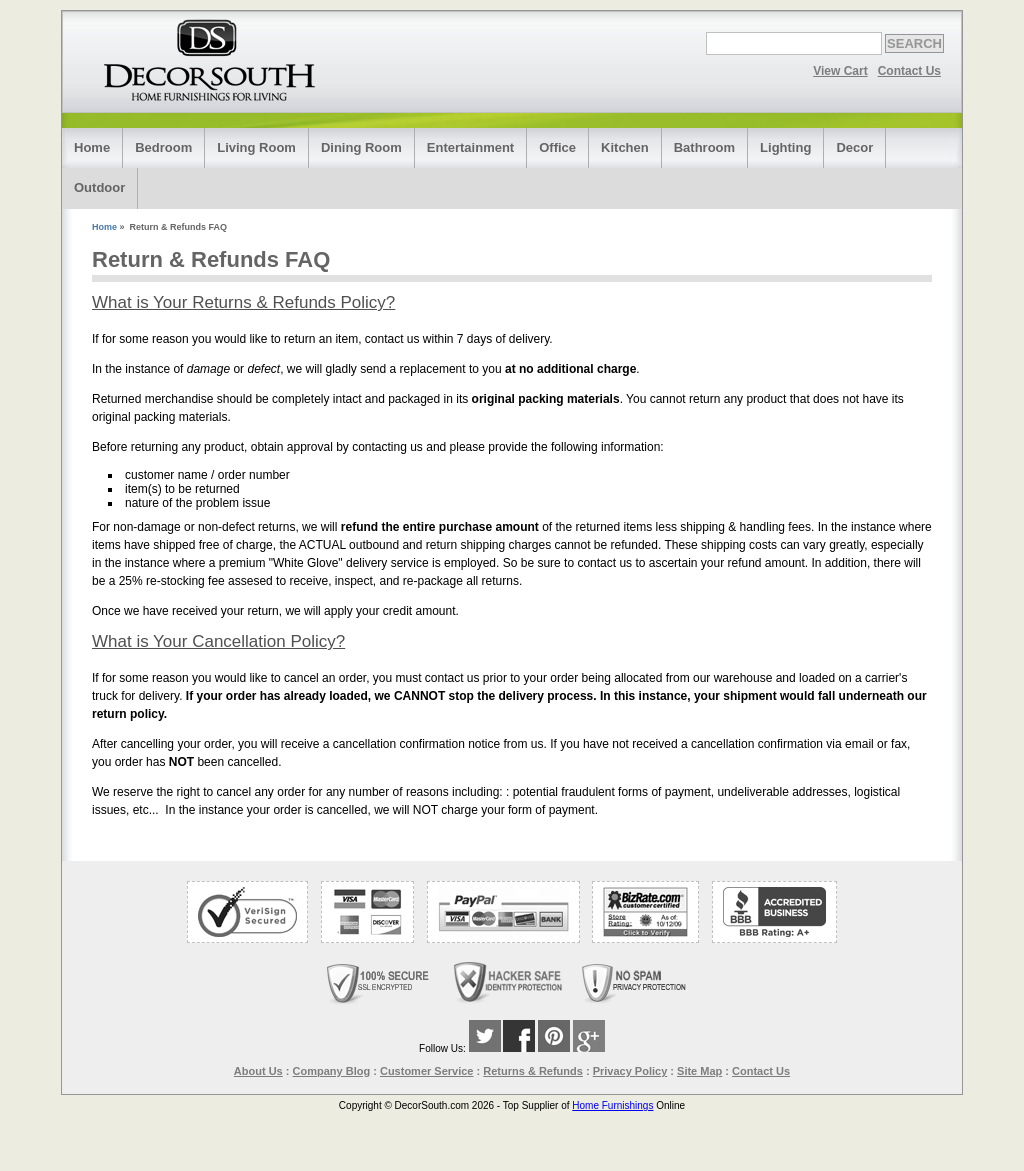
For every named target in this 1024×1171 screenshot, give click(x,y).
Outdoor (99, 187)
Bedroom (163, 147)
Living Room (256, 147)
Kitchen (625, 147)
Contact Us (909, 71)
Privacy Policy (630, 1071)
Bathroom (704, 147)
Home (92, 147)
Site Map (699, 1071)
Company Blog (332, 1071)
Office (557, 147)
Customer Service (427, 1071)
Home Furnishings (612, 1105)
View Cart (840, 71)
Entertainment (470, 147)
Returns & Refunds (533, 1071)
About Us (258, 1071)
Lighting (785, 147)
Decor (854, 147)
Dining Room (361, 147)
